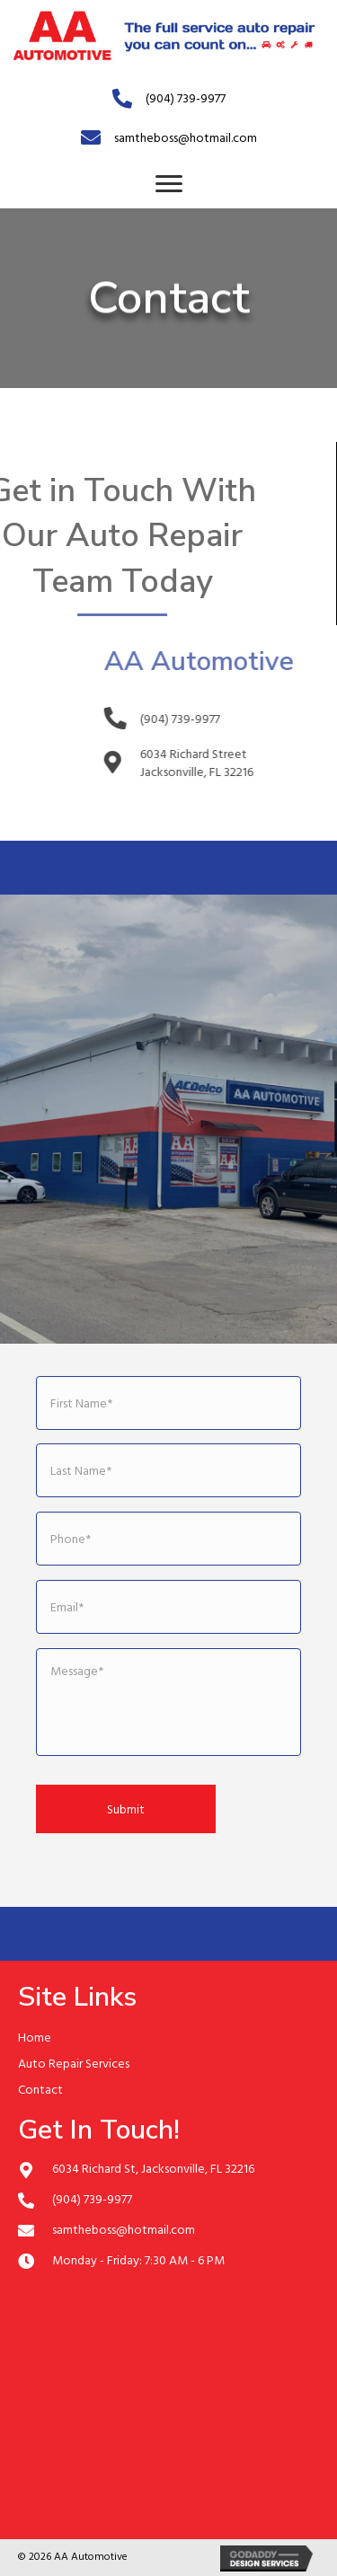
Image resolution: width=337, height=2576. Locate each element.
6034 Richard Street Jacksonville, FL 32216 (227, 762)
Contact (40, 2088)
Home (34, 2036)
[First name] (168, 1403)
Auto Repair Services (73, 2062)
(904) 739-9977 (186, 97)
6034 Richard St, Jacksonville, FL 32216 (153, 2167)
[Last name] (168, 1470)
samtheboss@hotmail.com (185, 137)
